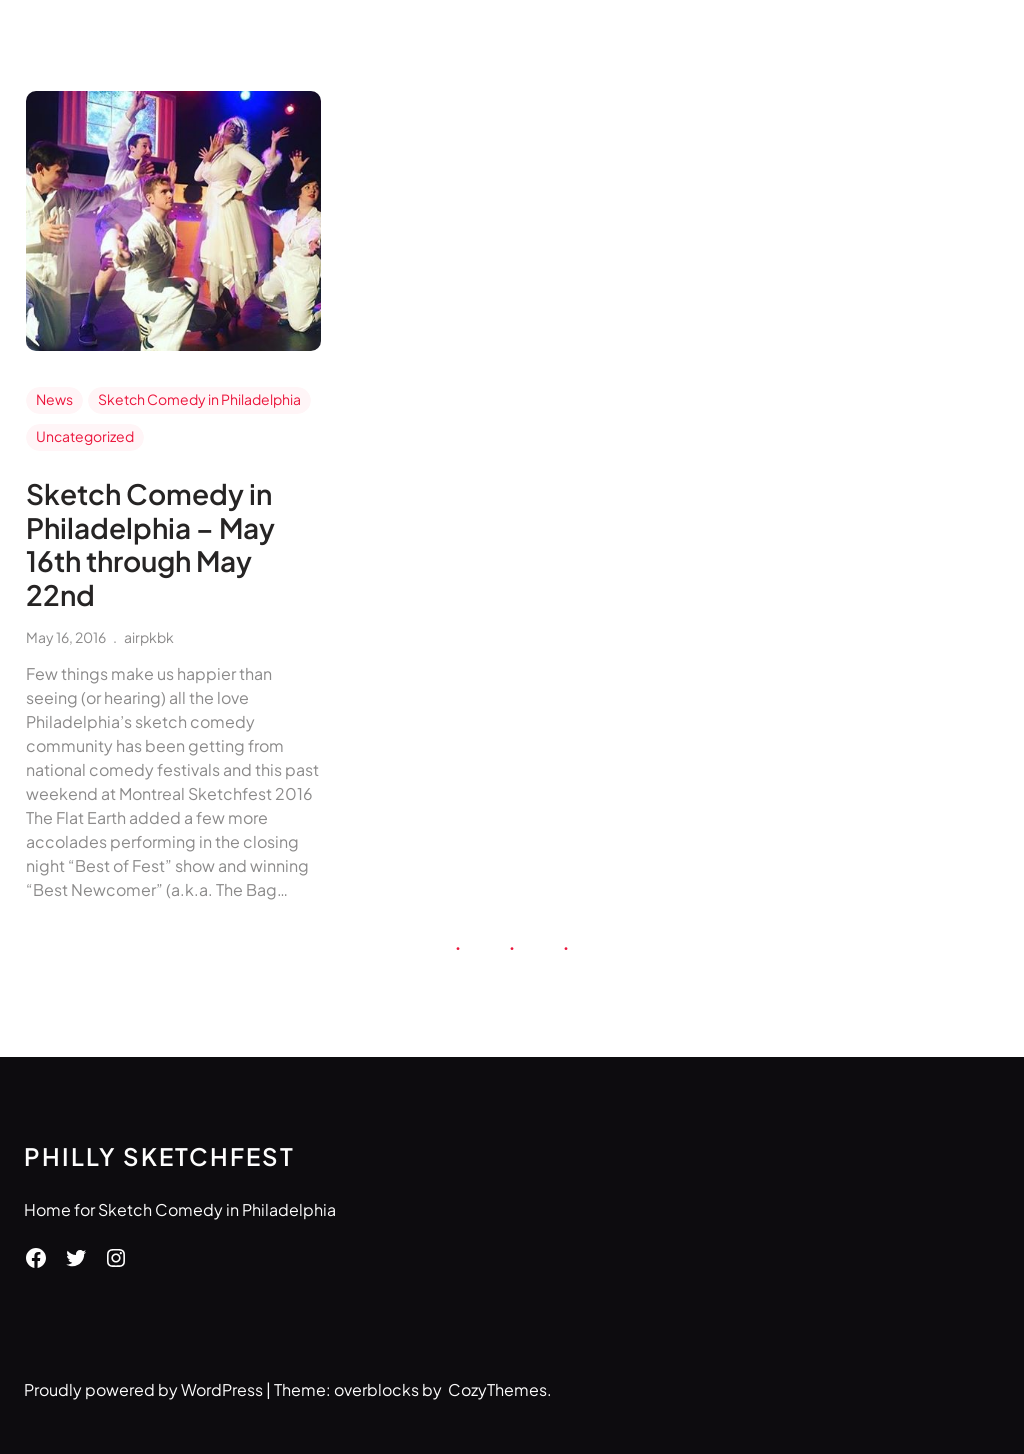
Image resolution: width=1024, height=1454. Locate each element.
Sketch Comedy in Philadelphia (199, 399)
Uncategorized (85, 436)
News (54, 399)
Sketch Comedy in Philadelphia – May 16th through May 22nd (150, 544)
